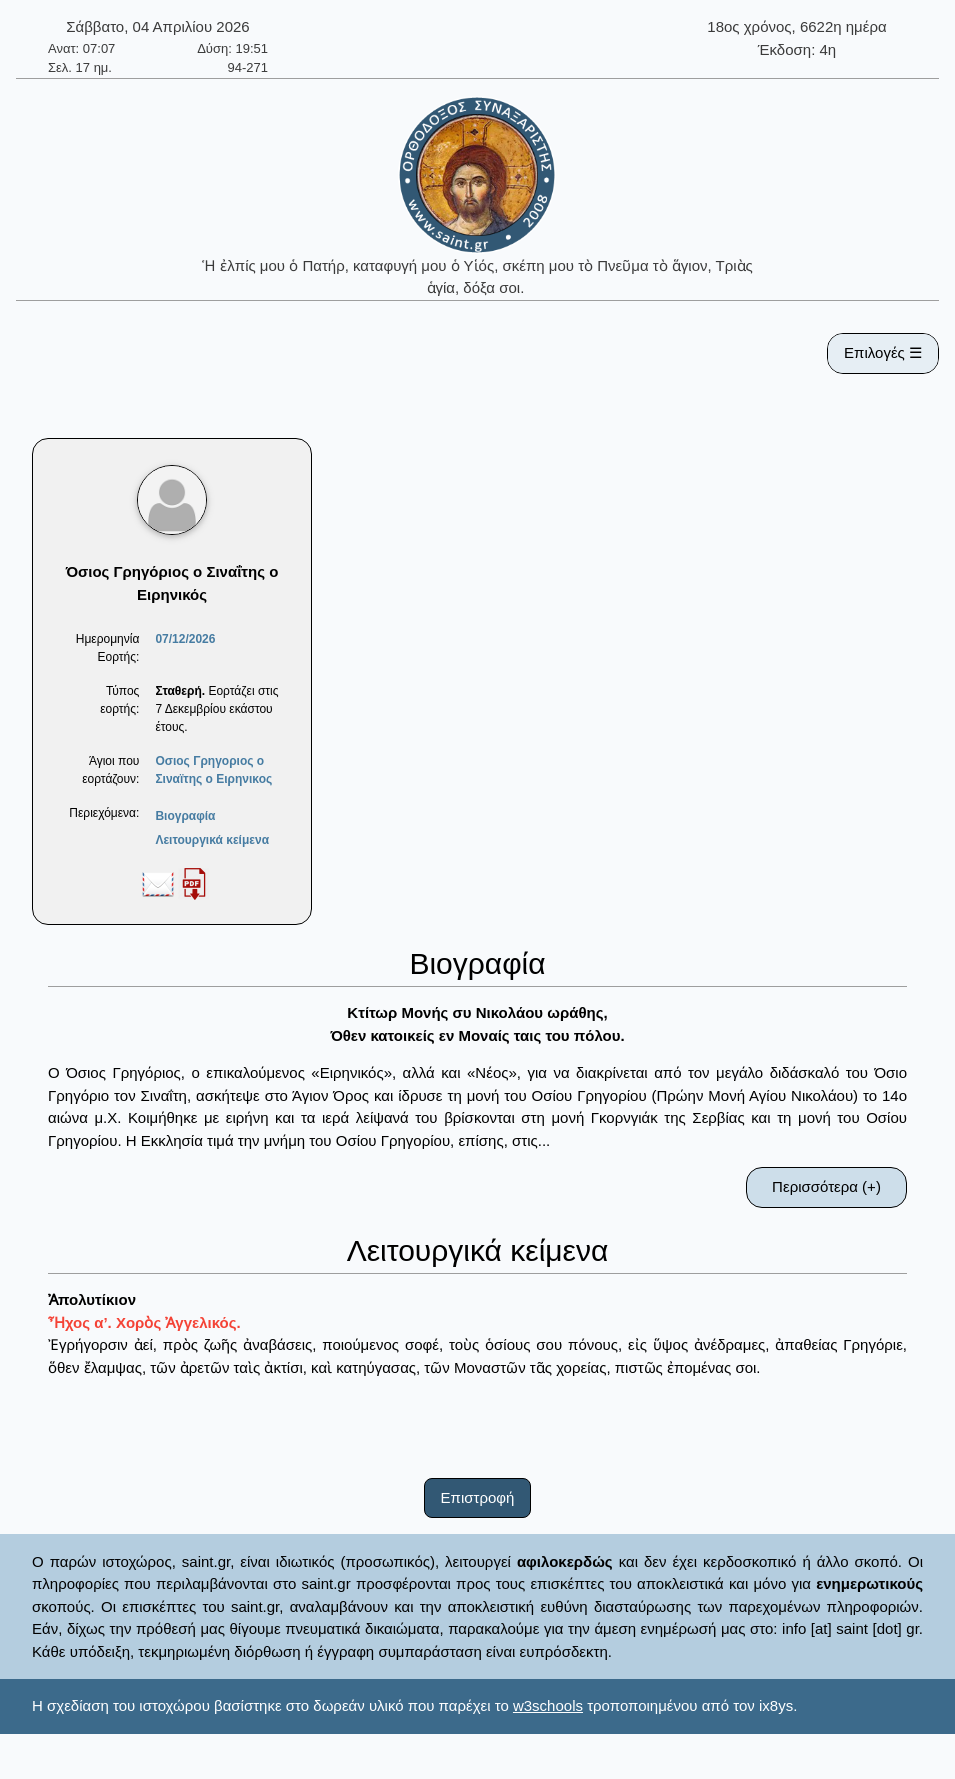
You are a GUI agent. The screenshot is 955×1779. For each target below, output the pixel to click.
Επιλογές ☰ (883, 352)
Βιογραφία (185, 816)
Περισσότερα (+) (826, 1186)
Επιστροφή (478, 1497)
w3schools (548, 1705)
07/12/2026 (185, 639)
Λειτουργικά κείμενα (212, 840)
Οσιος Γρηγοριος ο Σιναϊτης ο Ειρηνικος (213, 770)
